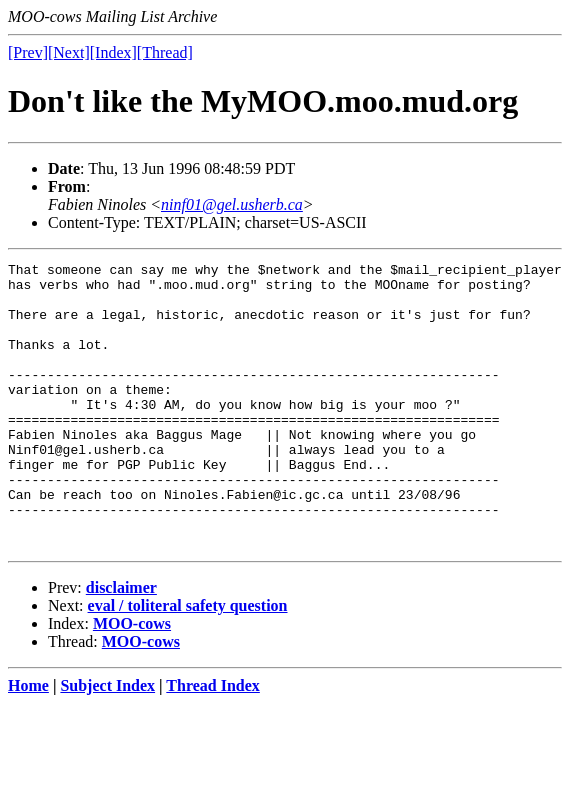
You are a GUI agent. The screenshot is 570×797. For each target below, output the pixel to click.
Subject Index (107, 742)
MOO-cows (132, 680)
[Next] (69, 52)
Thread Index (213, 742)
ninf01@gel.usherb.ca (232, 204)
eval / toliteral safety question (188, 662)
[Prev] (28, 52)
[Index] (113, 52)
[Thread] (165, 52)
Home (28, 742)
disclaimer (121, 644)
